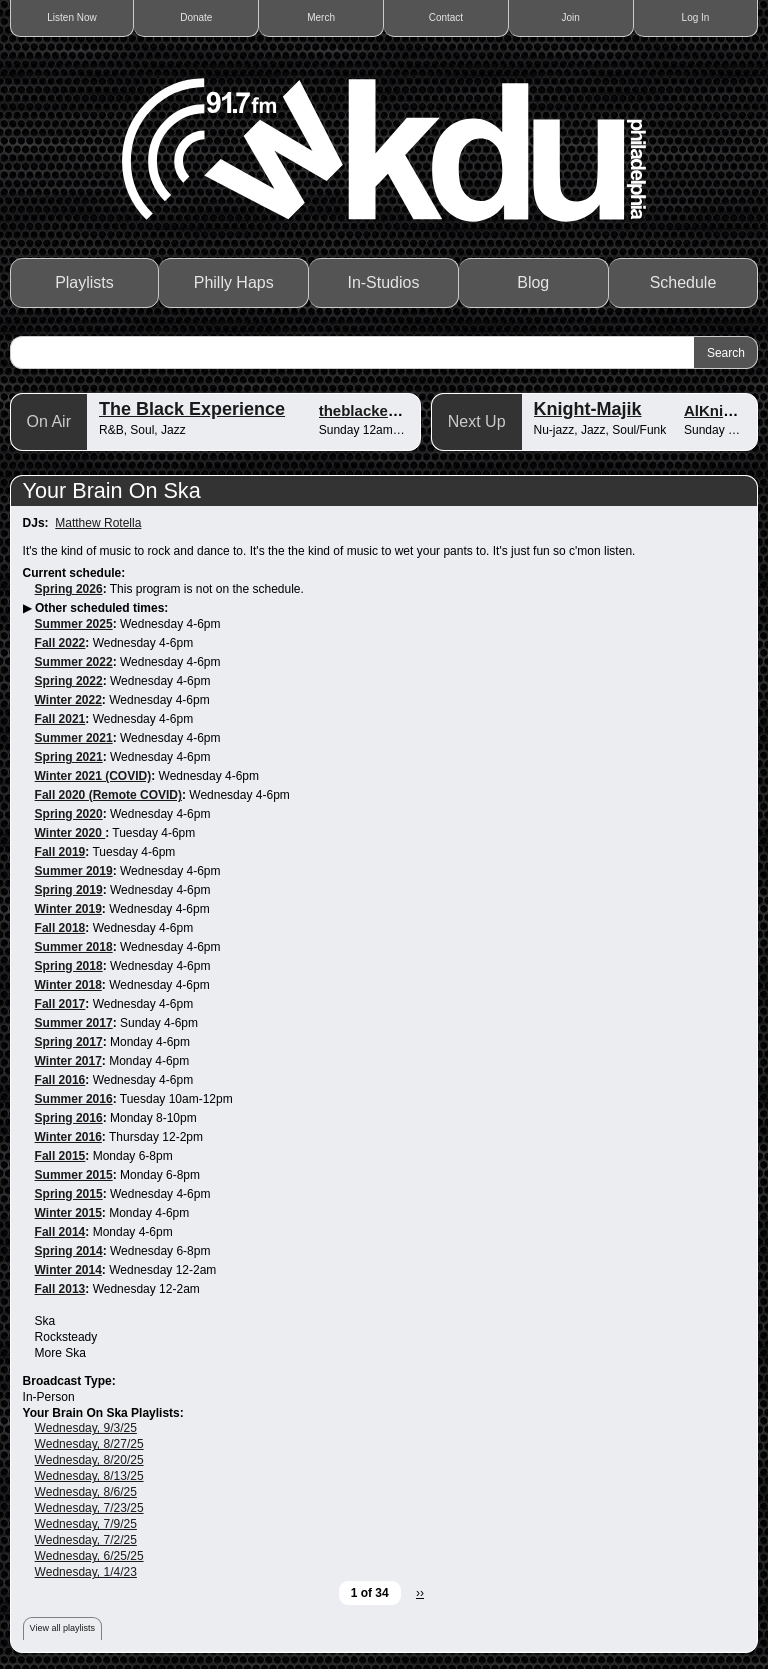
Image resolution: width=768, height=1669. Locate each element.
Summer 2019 (74, 871)
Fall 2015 (60, 1156)
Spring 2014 (69, 1251)
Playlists (84, 282)
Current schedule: (74, 573)
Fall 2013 (60, 1289)
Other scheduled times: (101, 608)
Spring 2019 (69, 890)
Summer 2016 (74, 1099)
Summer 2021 (74, 738)
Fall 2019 (60, 852)
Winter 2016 (68, 1137)
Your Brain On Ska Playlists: (103, 1413)
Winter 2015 (68, 1213)
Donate (196, 17)
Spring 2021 (69, 757)
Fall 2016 (60, 1080)
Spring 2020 (69, 814)
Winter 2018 (68, 985)
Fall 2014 (60, 1232)
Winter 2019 (68, 909)
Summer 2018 (74, 947)
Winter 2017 (68, 1061)
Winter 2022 (68, 700)
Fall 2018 (60, 928)
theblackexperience (388, 410)
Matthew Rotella (98, 523)
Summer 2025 (74, 624)
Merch (321, 17)
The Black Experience (192, 409)
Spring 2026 (69, 589)
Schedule (683, 282)
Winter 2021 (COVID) (93, 776)
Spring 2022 (69, 681)
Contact (446, 17)
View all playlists (62, 1628)
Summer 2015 (74, 1175)
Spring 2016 (69, 1118)
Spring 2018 (69, 966)
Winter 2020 (70, 833)
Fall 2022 (60, 643)
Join (571, 17)
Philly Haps (234, 282)
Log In (696, 17)
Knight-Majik (588, 409)
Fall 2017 (60, 1004)
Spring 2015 (69, 1194)
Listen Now (71, 17)
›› (420, 1593)
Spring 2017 (69, 1042)
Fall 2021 (60, 719)
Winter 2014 (68, 1270)
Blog (533, 282)
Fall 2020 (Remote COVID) (108, 795)
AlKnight (715, 410)
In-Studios (383, 282)
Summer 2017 (74, 1023)
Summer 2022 (74, 662)
